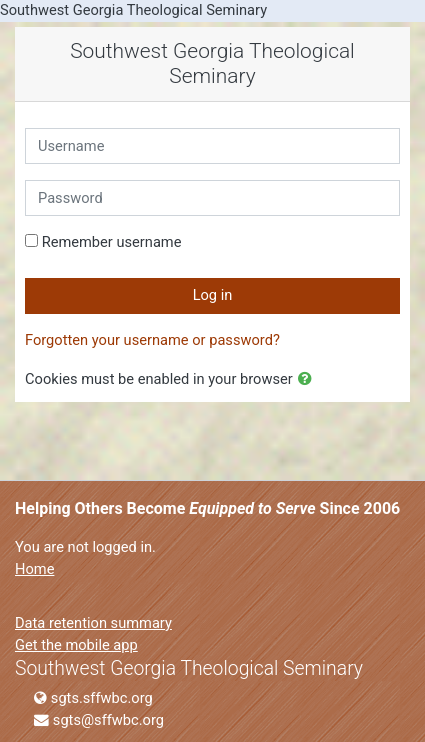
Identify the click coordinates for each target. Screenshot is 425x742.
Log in (213, 295)
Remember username (112, 242)
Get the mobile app (76, 645)
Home (34, 569)
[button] (309, 380)
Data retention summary (93, 623)
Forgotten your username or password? (152, 340)
